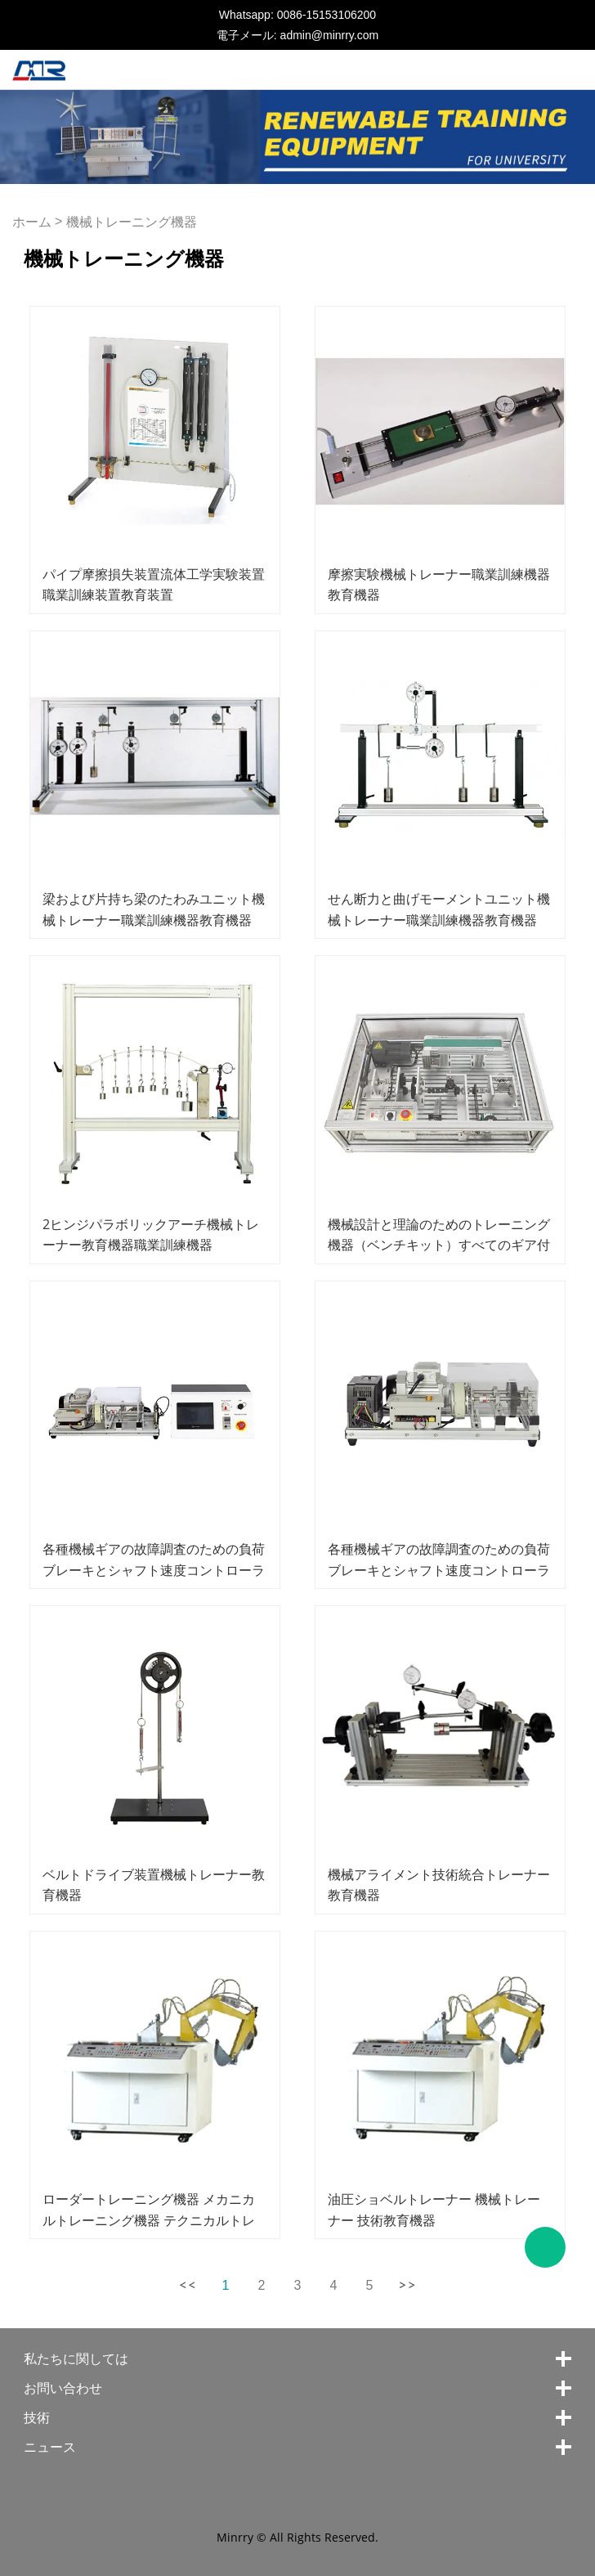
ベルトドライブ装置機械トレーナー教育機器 (153, 1884)
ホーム (31, 222)
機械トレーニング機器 (131, 222)
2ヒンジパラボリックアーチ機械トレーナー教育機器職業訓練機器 (150, 1234)
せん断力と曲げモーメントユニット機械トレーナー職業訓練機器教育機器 (439, 909)
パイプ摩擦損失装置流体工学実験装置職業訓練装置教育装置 (153, 584)
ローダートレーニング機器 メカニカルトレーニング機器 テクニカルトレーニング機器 (148, 2219)
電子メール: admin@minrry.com (297, 35)
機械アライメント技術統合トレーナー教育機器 (439, 1884)
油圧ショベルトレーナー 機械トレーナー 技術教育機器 (434, 2209)
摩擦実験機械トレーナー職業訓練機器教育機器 (439, 584)
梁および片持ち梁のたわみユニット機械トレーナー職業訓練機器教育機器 (153, 909)
